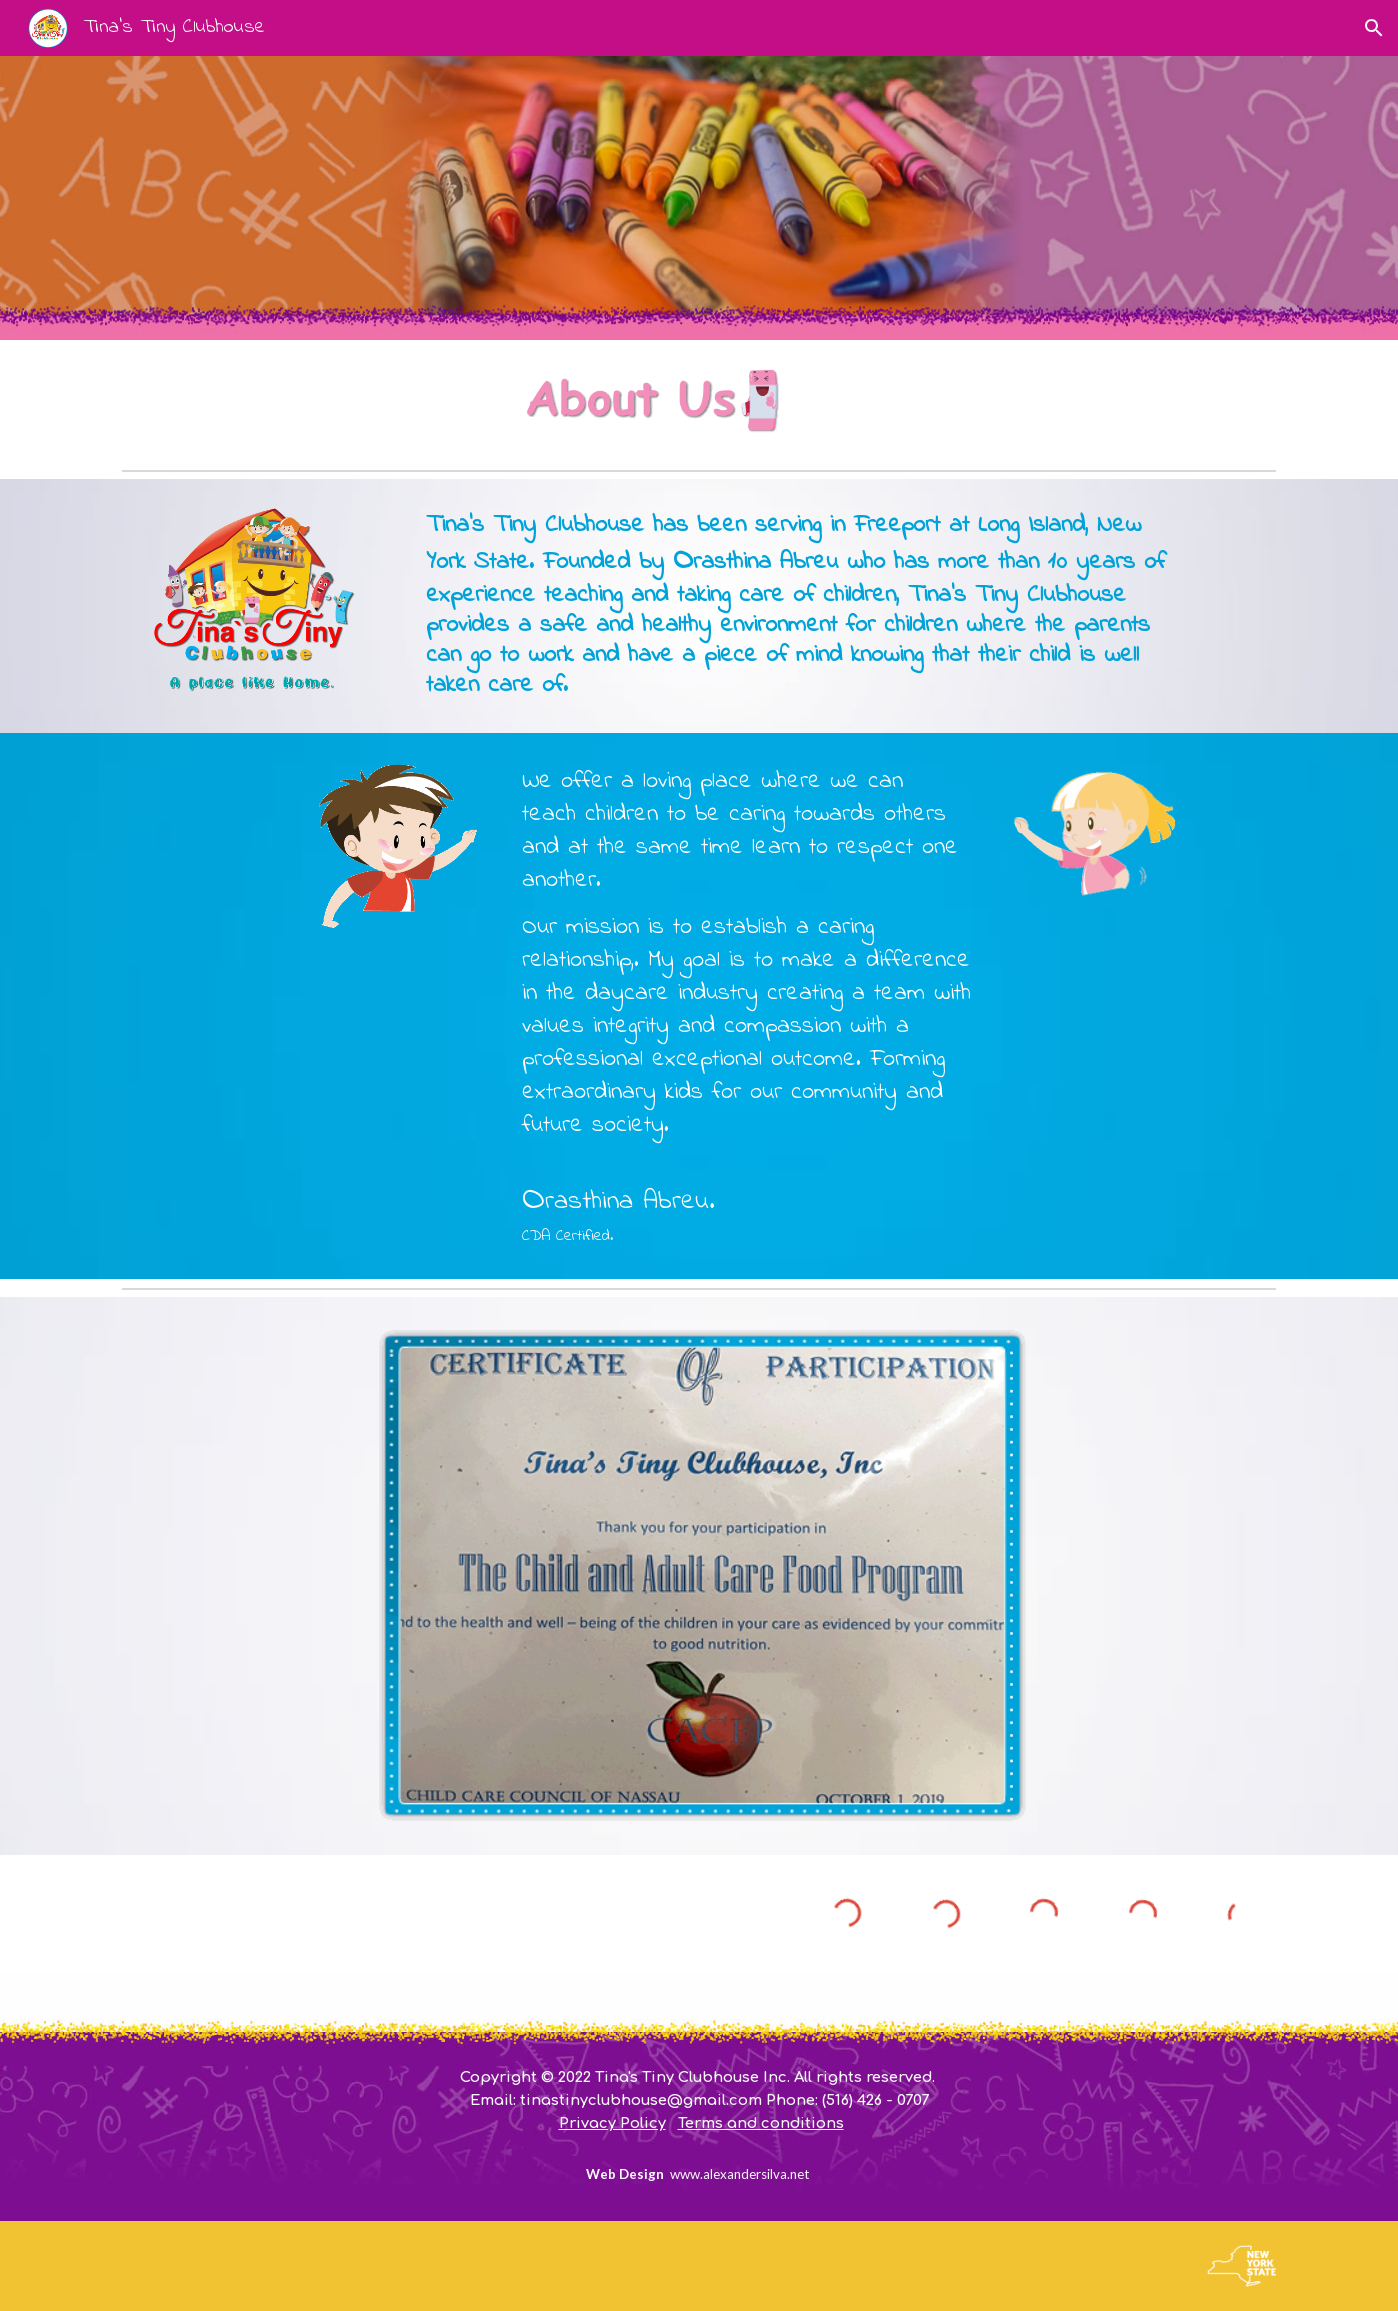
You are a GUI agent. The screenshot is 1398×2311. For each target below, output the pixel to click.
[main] (798, 606)
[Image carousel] (699, 1576)
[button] (1374, 28)
